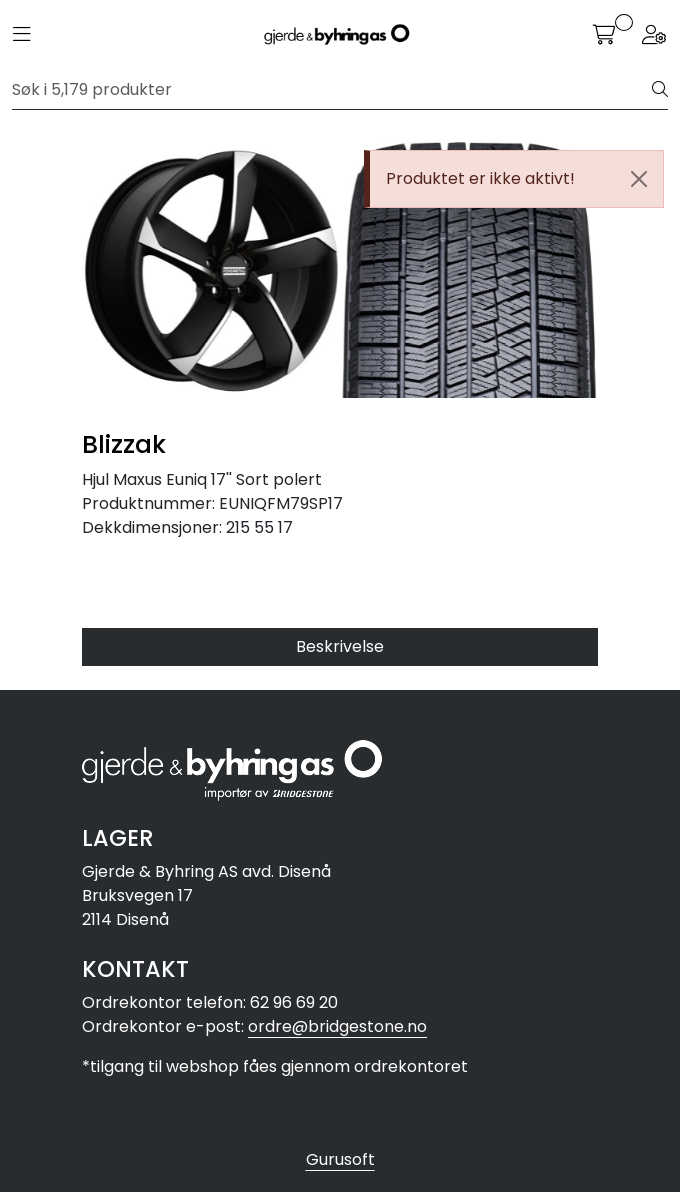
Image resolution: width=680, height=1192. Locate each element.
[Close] (639, 179)
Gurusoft (340, 1159)
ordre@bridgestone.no (337, 1026)
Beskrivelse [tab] (340, 646)
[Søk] (332, 90)
